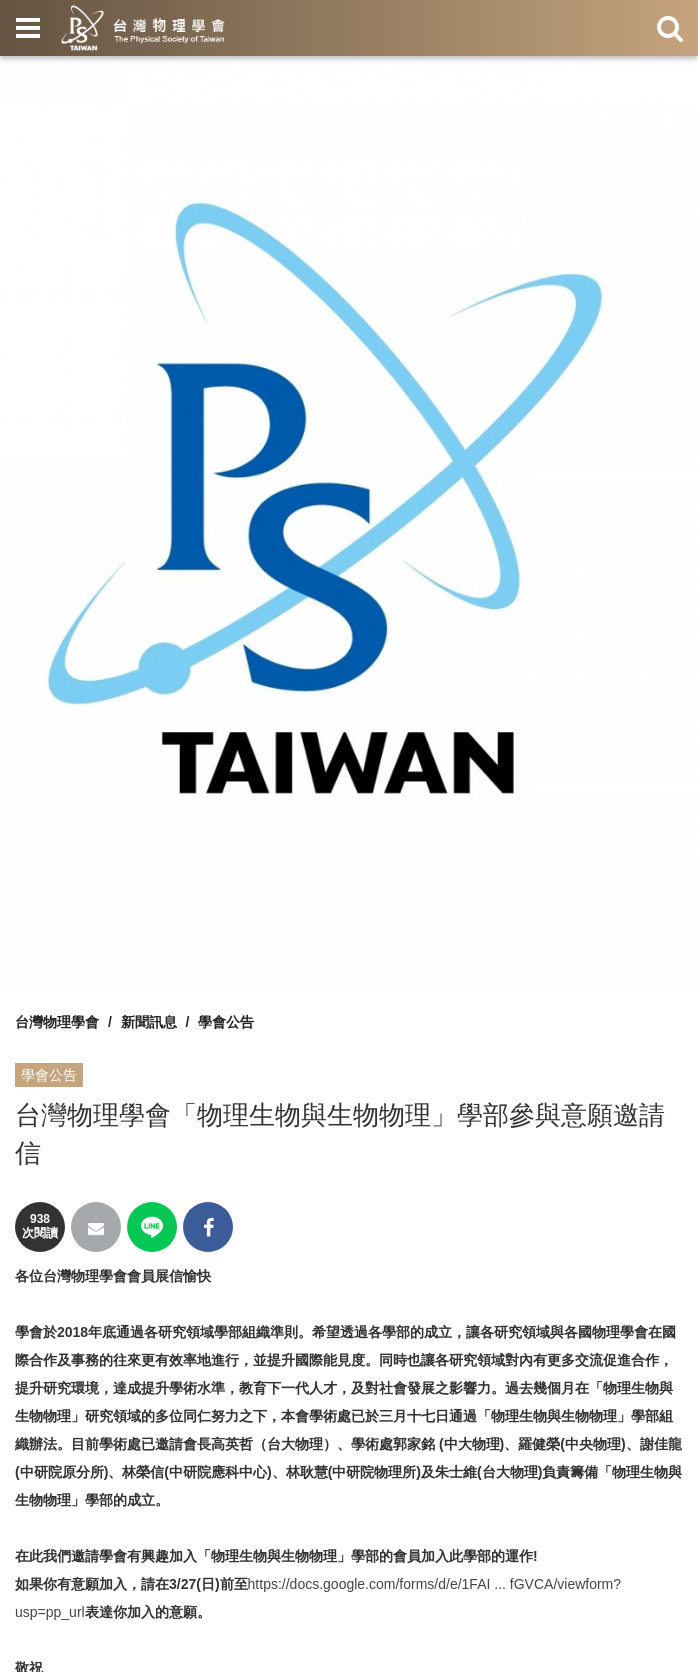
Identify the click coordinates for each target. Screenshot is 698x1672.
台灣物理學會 (57, 1022)
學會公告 (226, 1022)
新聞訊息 (149, 1022)
